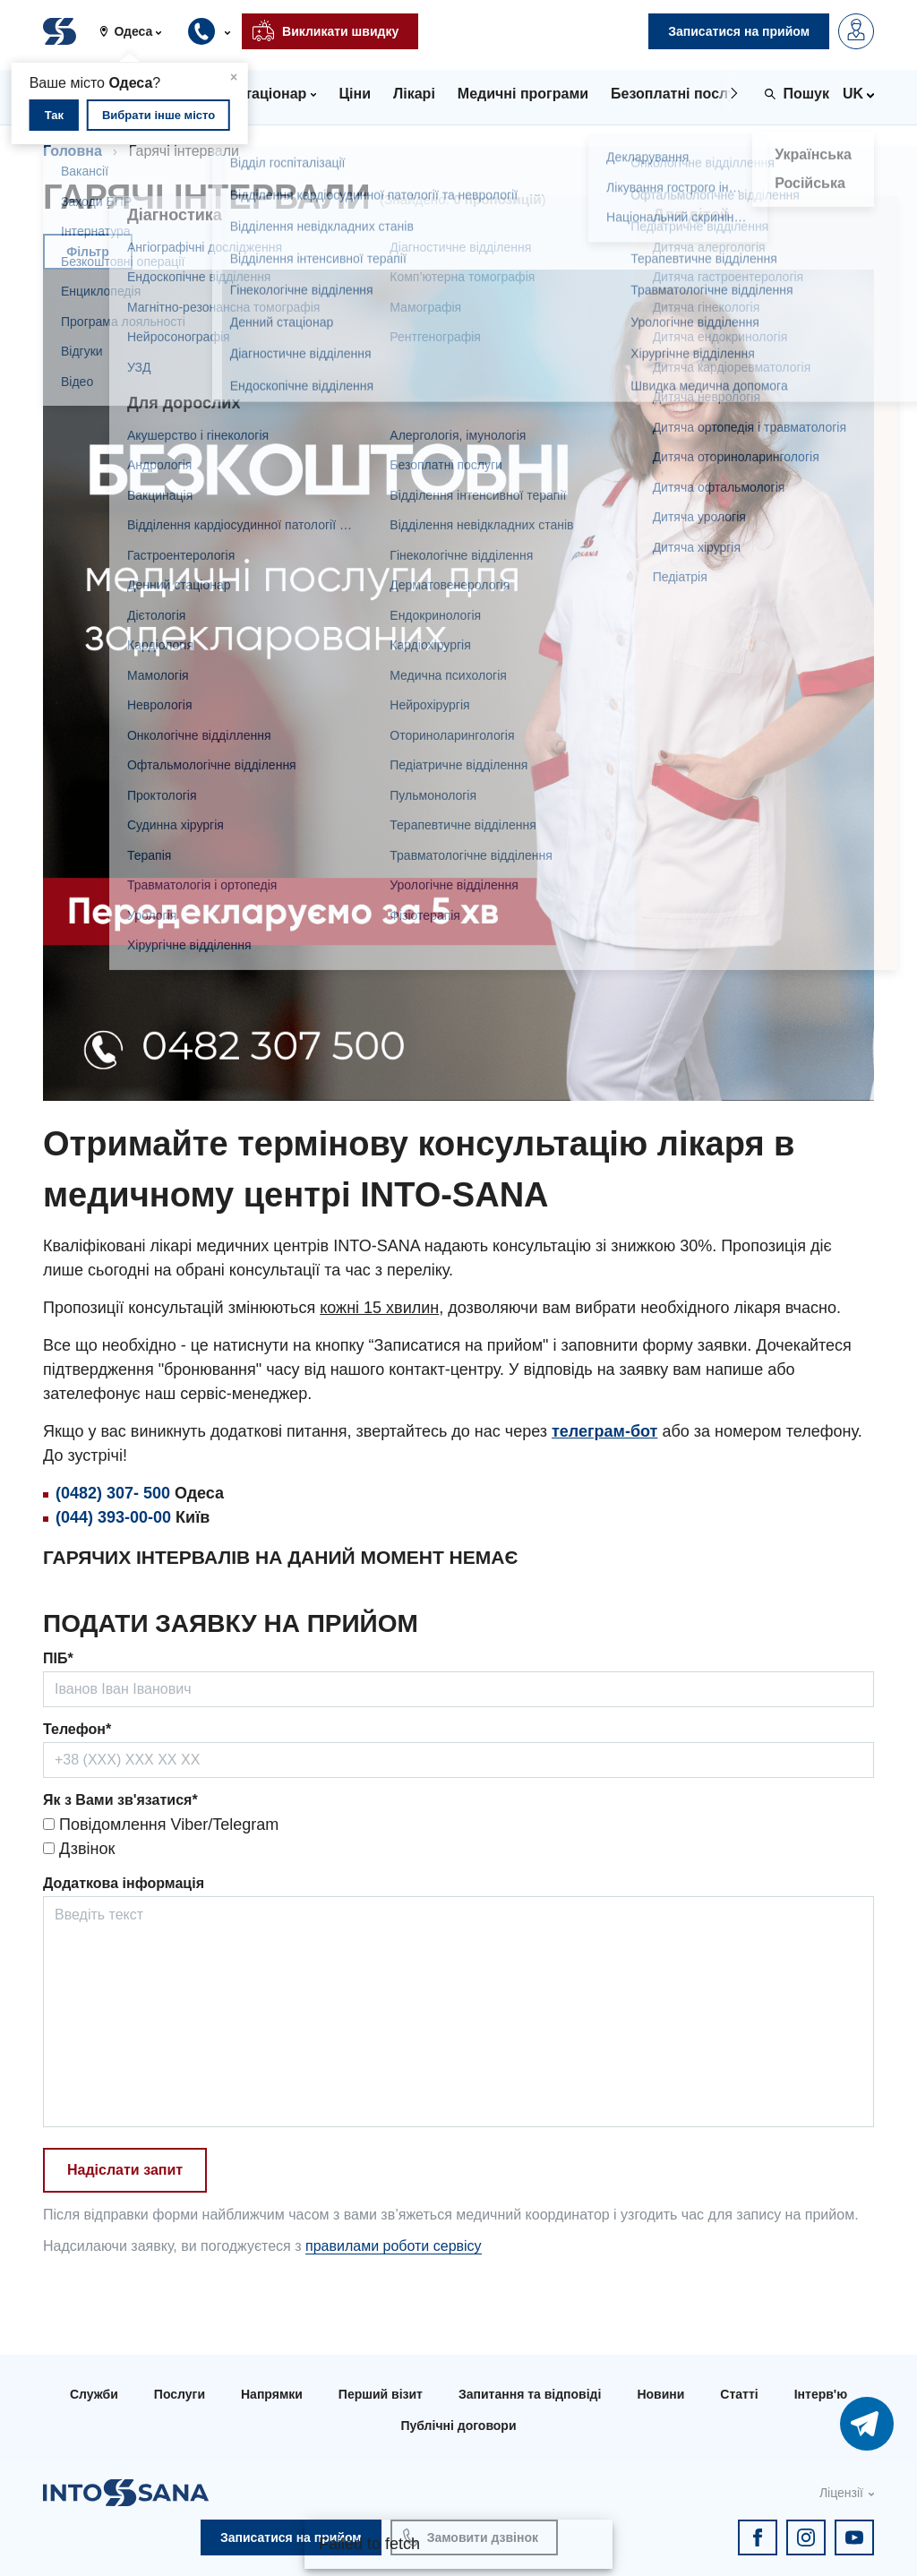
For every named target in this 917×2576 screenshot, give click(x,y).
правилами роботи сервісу (393, 2246)
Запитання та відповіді (529, 2394)
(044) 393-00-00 (113, 1517)
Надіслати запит (125, 2169)
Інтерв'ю (820, 2394)
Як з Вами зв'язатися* (120, 1799)
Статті (739, 2394)
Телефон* (77, 1729)
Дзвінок (79, 1849)
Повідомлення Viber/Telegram (161, 1824)
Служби (94, 2394)
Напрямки (272, 2394)
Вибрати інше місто (158, 115)
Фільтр (87, 252)
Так (54, 115)
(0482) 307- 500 (113, 1493)
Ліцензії (841, 2493)
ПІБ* (58, 1658)
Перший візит (381, 2394)
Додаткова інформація (123, 1883)
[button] (137, 31)
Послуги (179, 2394)
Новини (660, 2394)
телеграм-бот (604, 1431)
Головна (72, 151)
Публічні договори (458, 2425)
